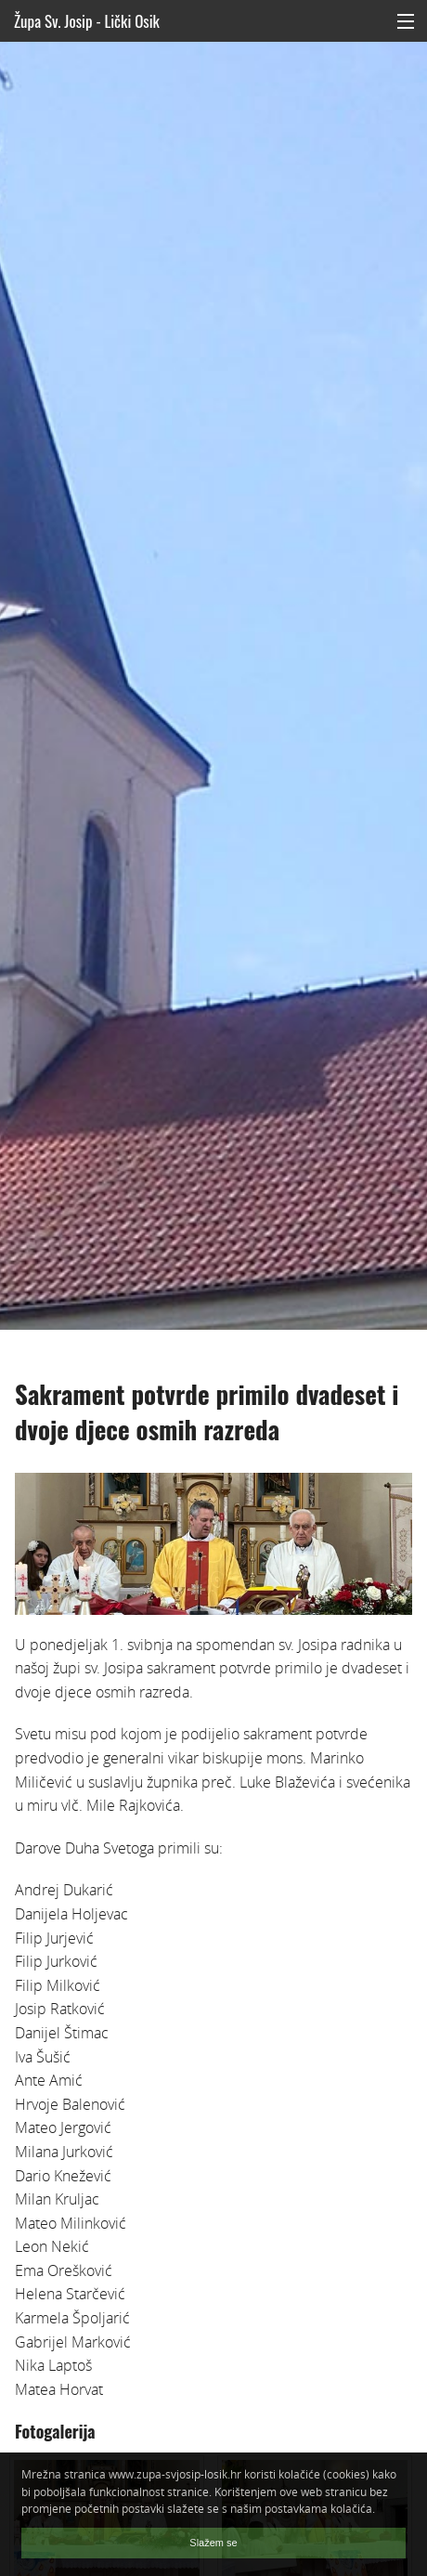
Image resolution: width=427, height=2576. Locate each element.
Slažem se (213, 2542)
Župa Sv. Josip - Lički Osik (87, 21)
